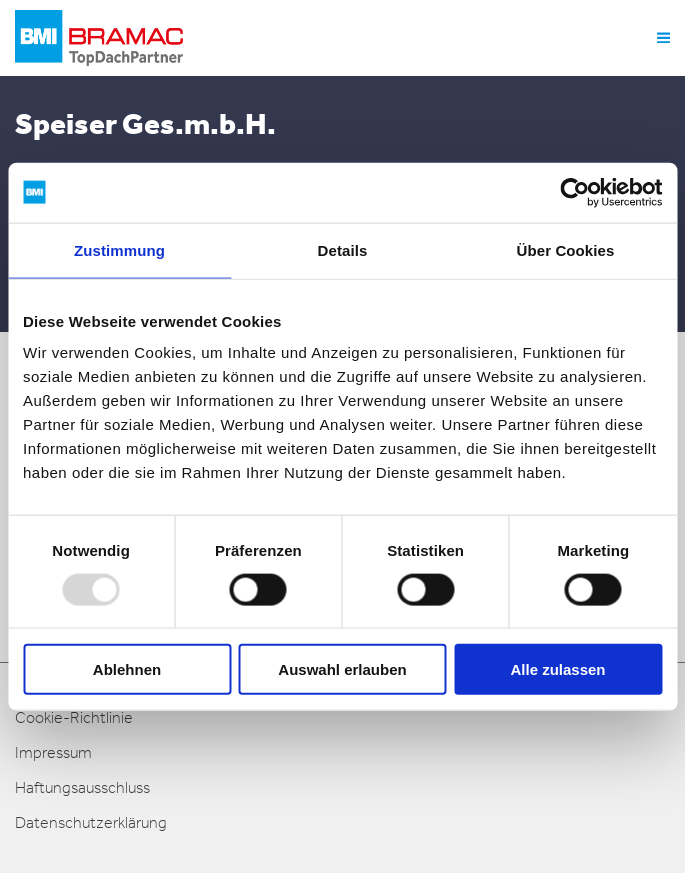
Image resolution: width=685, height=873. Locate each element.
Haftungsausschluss (82, 787)
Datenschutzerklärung (91, 822)
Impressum (53, 752)
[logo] (99, 38)
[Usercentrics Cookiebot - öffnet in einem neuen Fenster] (574, 192)
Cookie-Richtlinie (74, 717)
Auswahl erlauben (342, 669)
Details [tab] (343, 249)
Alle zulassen (557, 669)
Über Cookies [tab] (566, 249)
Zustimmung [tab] (119, 249)
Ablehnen (127, 669)
